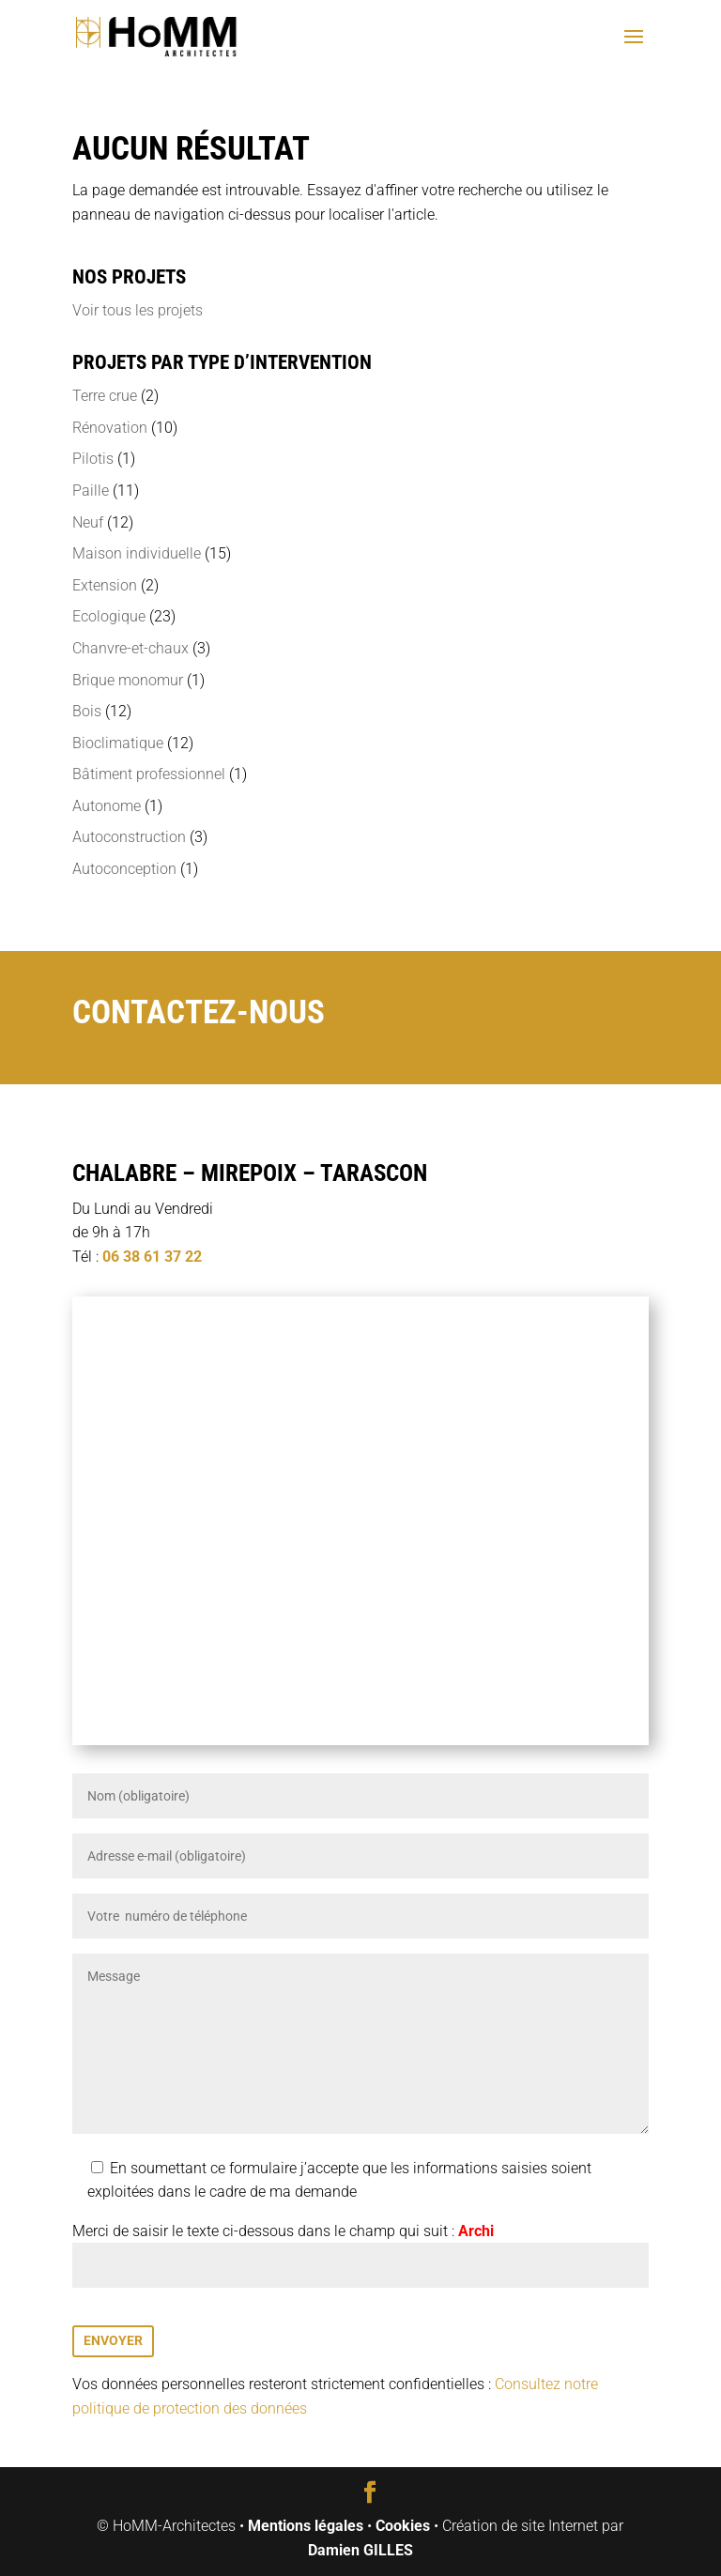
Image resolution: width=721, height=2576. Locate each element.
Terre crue (104, 396)
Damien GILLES (360, 2550)
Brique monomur (127, 680)
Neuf (87, 522)
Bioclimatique (117, 743)
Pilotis (93, 459)
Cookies (403, 2526)
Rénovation (109, 428)
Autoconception (124, 869)
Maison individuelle (136, 553)
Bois (86, 711)
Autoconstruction (129, 837)
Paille (90, 490)
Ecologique (109, 616)
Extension (104, 585)
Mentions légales (305, 2526)
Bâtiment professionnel (148, 774)
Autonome (106, 806)
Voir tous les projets (137, 310)
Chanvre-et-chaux (130, 648)
